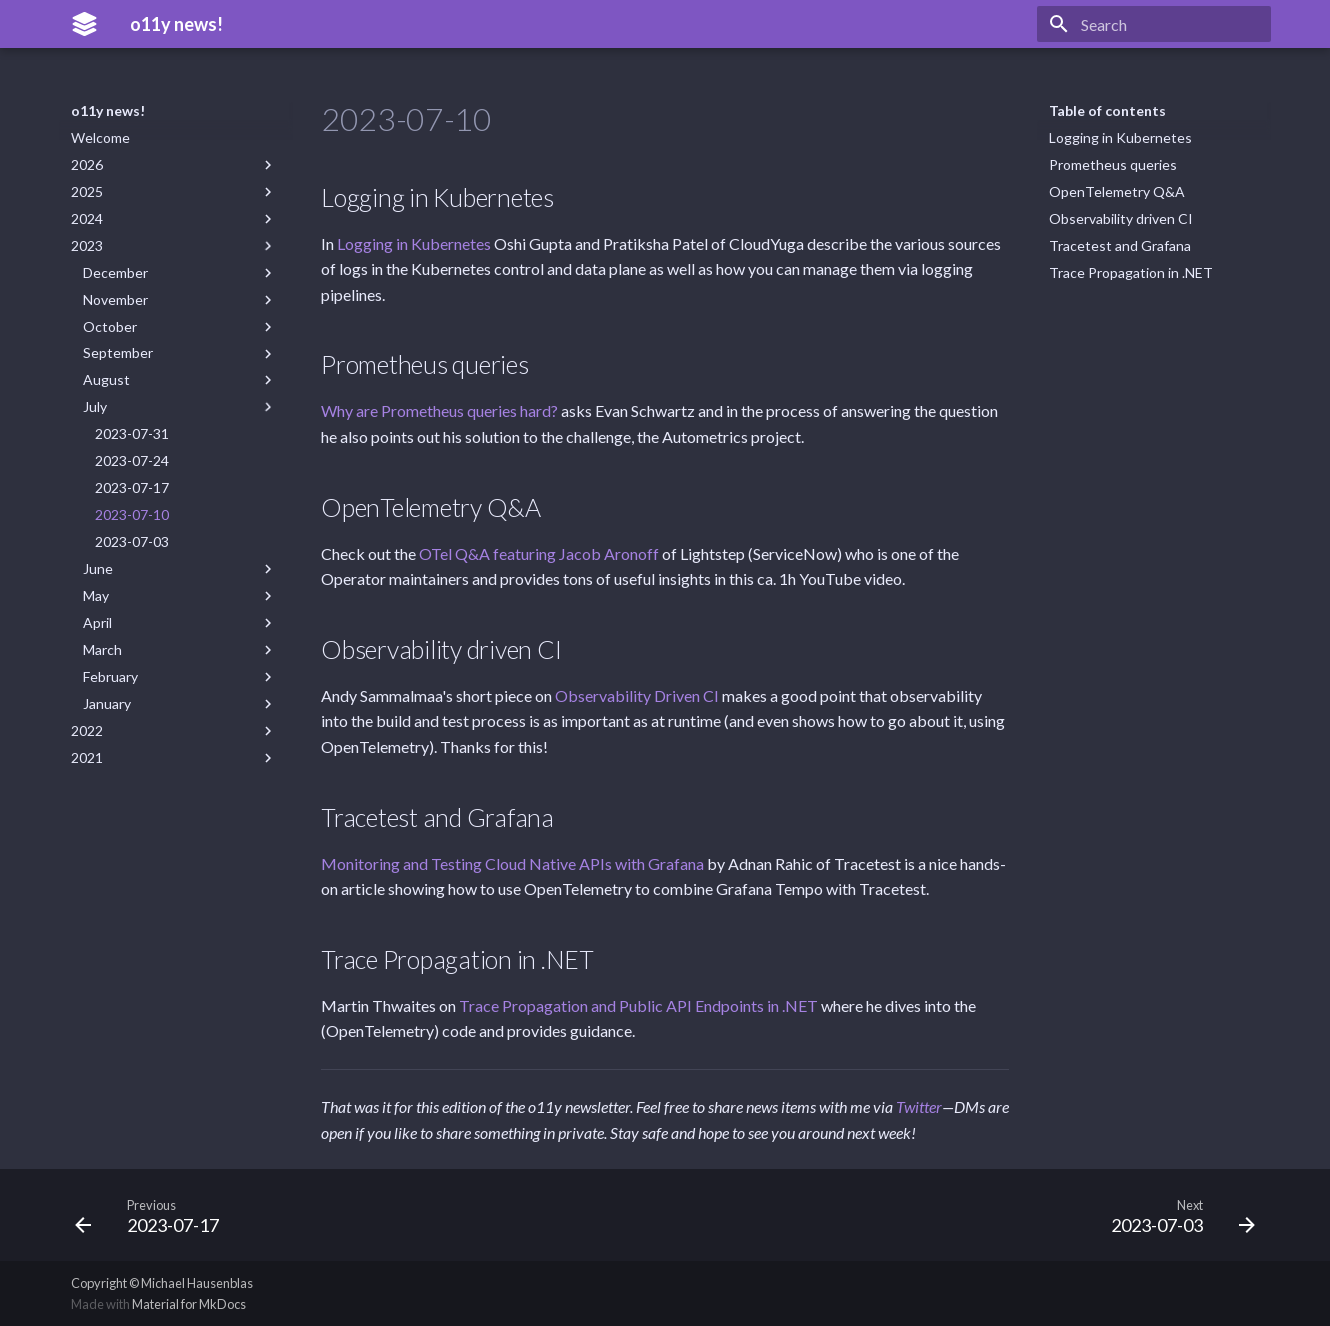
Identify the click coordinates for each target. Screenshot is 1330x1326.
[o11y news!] (84, 24)
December (180, 273)
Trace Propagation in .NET (1131, 272)
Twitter (919, 1106)
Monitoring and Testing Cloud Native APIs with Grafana (512, 863)
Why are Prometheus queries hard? (439, 410)
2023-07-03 (132, 541)
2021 (174, 758)
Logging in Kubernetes (1120, 137)
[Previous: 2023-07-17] (153, 1215)
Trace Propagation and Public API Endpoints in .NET (638, 1005)
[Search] (1154, 24)
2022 (174, 731)
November (180, 300)
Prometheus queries (1113, 164)
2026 (174, 165)
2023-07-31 (132, 433)
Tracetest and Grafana (1120, 245)
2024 (174, 219)
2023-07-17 (132, 487)
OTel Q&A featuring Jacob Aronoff (539, 553)
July (180, 407)
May (180, 596)
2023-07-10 (132, 514)
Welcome (100, 137)
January (180, 704)
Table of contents (1107, 110)
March (180, 650)
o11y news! (108, 110)
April (180, 623)
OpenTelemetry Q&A (1117, 191)
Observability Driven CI (637, 695)
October (180, 327)
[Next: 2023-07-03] (1176, 1215)
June (180, 569)
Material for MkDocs (189, 1304)
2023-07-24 (132, 460)
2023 (174, 246)
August (180, 380)
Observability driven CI (1121, 218)
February (180, 677)
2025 (174, 192)
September (180, 353)
